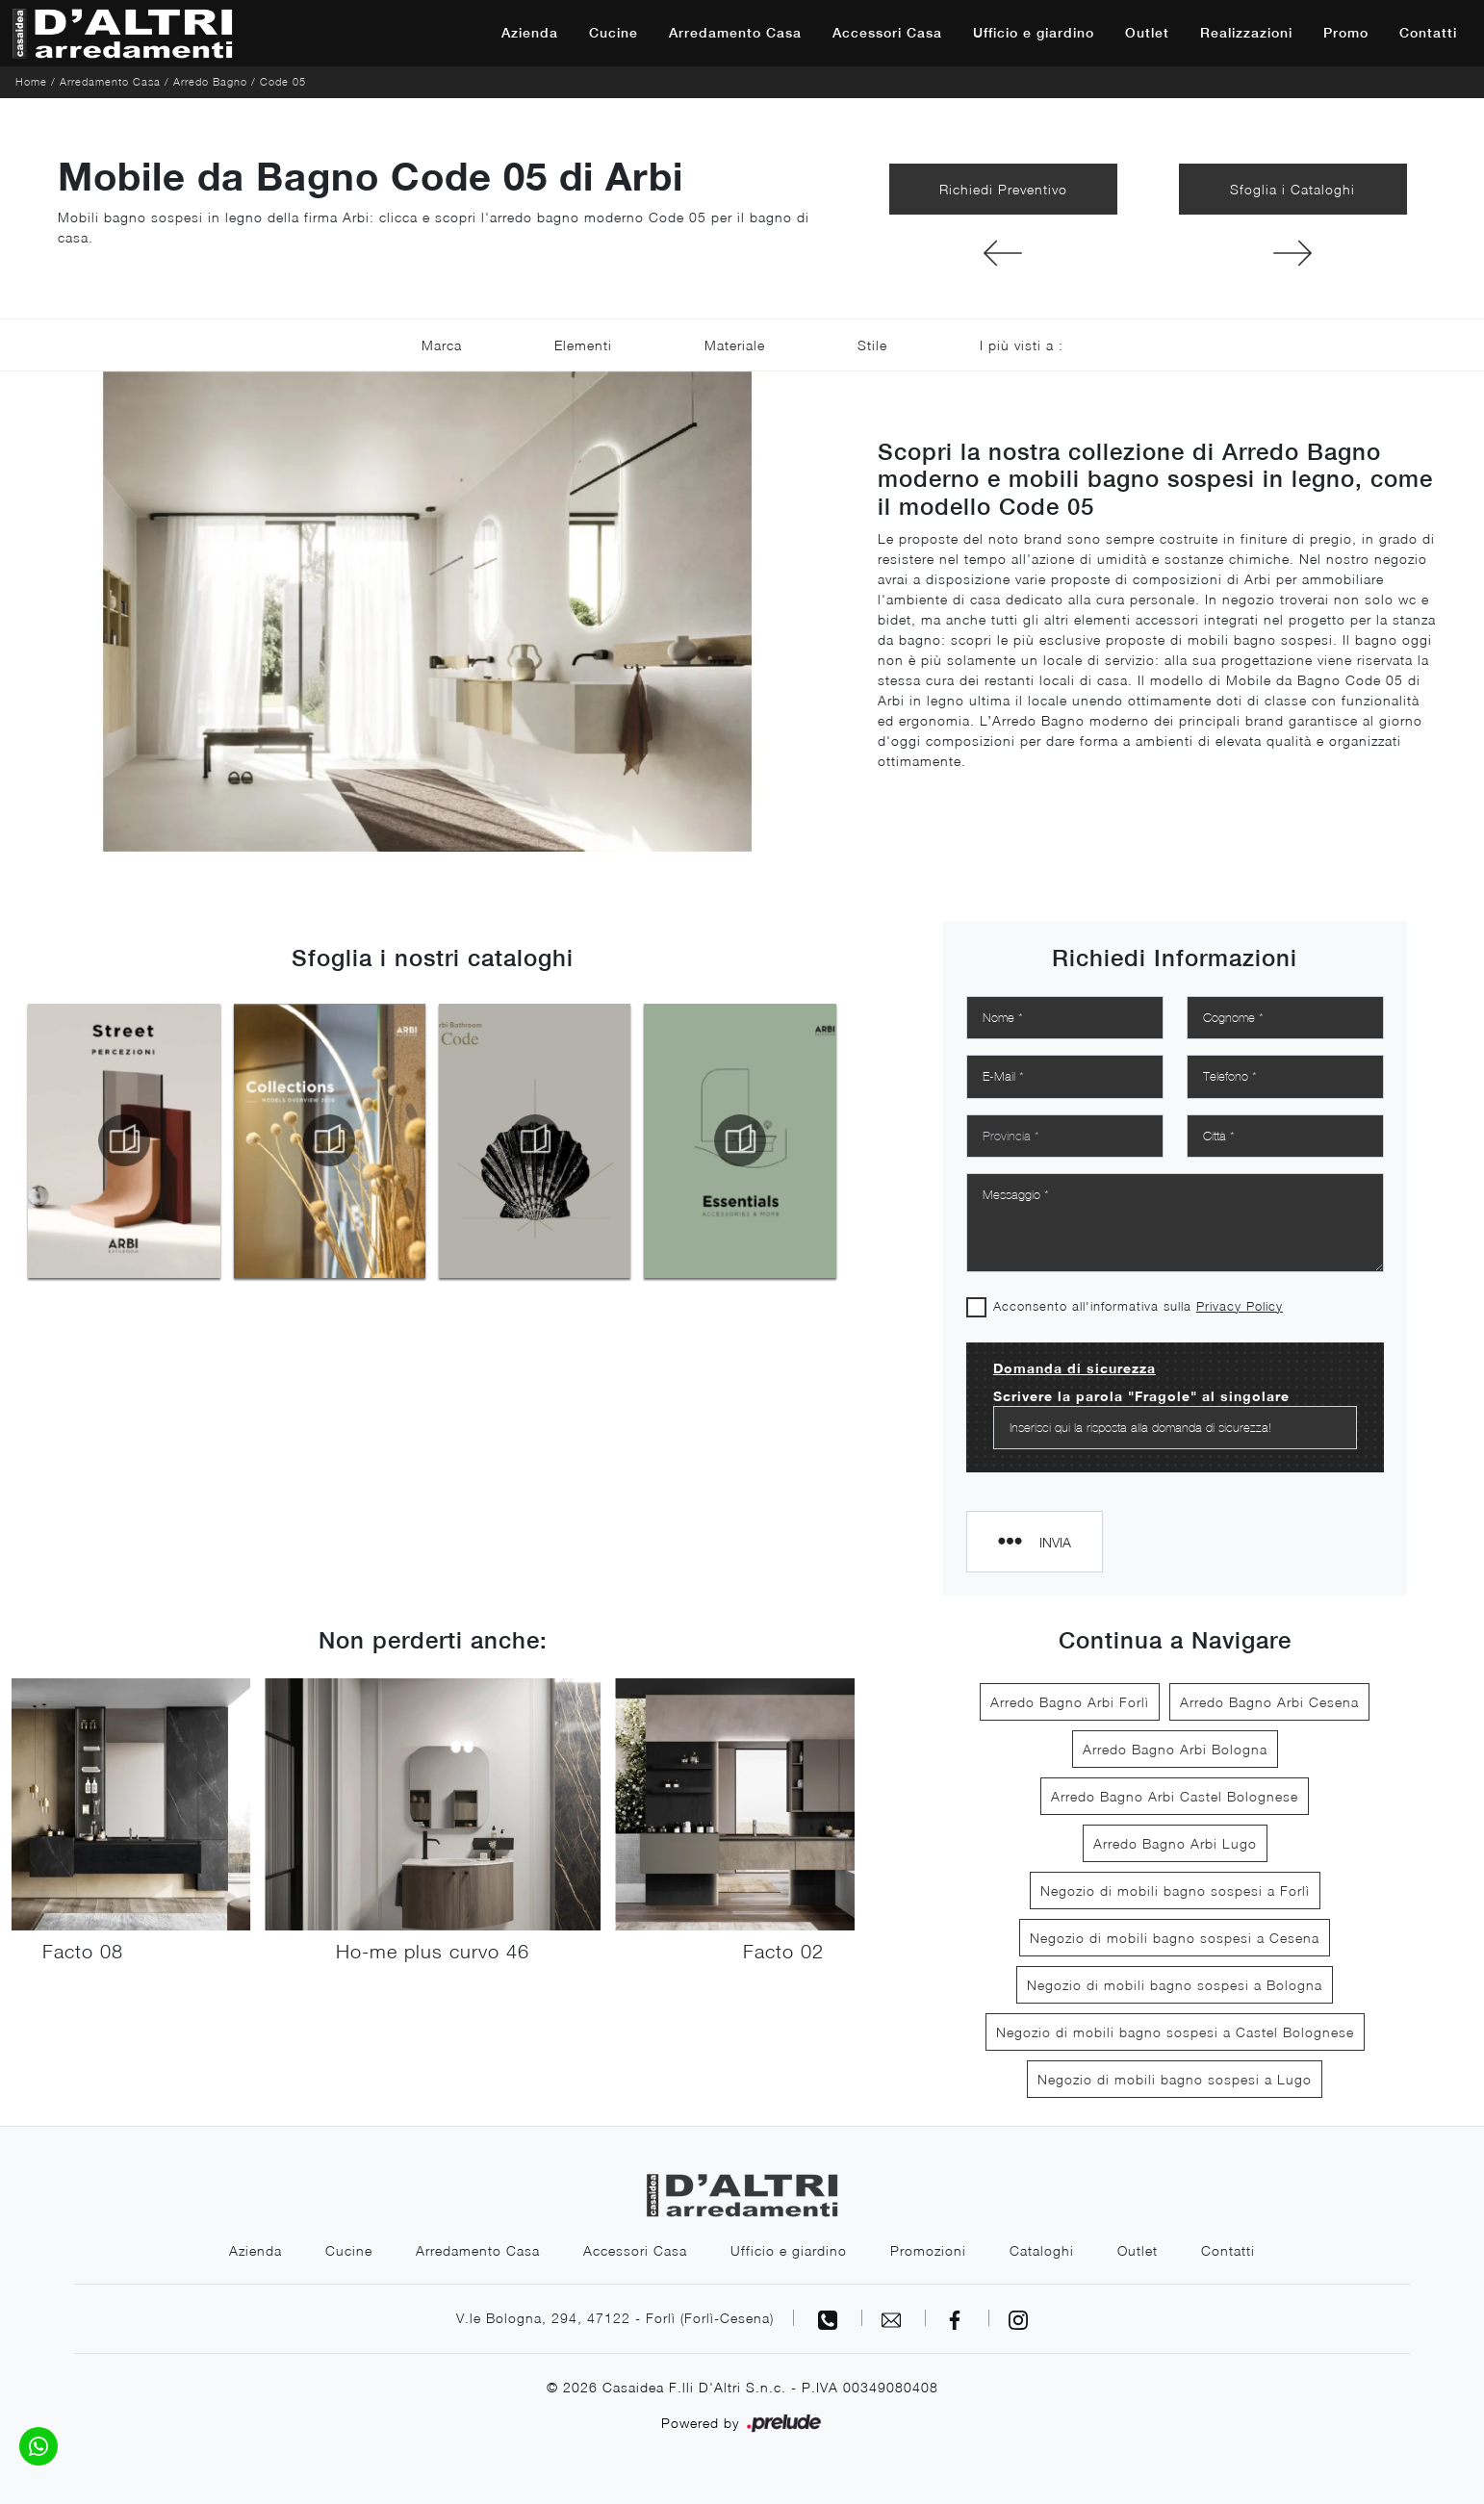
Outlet (1147, 32)
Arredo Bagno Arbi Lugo (1175, 1843)
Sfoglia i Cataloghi (1292, 189)
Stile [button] (872, 345)
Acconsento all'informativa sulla (1138, 1306)
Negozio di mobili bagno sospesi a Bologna (1174, 1985)
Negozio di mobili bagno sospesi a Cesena (1174, 1937)
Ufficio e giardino (1033, 32)
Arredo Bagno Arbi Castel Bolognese (1174, 1796)
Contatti (1428, 32)
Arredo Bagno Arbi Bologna (1175, 1749)
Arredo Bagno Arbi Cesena (1269, 1702)
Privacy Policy (1239, 1306)
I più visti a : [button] (1021, 345)
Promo (1346, 32)
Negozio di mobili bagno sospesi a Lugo (1174, 2079)
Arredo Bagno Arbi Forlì (1069, 1702)
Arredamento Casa (735, 32)
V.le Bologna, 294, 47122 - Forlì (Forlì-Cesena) (615, 2318)
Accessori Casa (887, 32)
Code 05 (283, 81)
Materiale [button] (734, 345)
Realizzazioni (1246, 32)
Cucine (613, 32)
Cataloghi (1042, 2250)
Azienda (529, 32)
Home (31, 81)
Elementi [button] (583, 345)
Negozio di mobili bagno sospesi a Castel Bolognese (1175, 2032)
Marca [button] (442, 345)
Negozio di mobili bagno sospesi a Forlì (1175, 1890)
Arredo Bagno (210, 81)
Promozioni (928, 2250)
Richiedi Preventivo (1003, 189)
